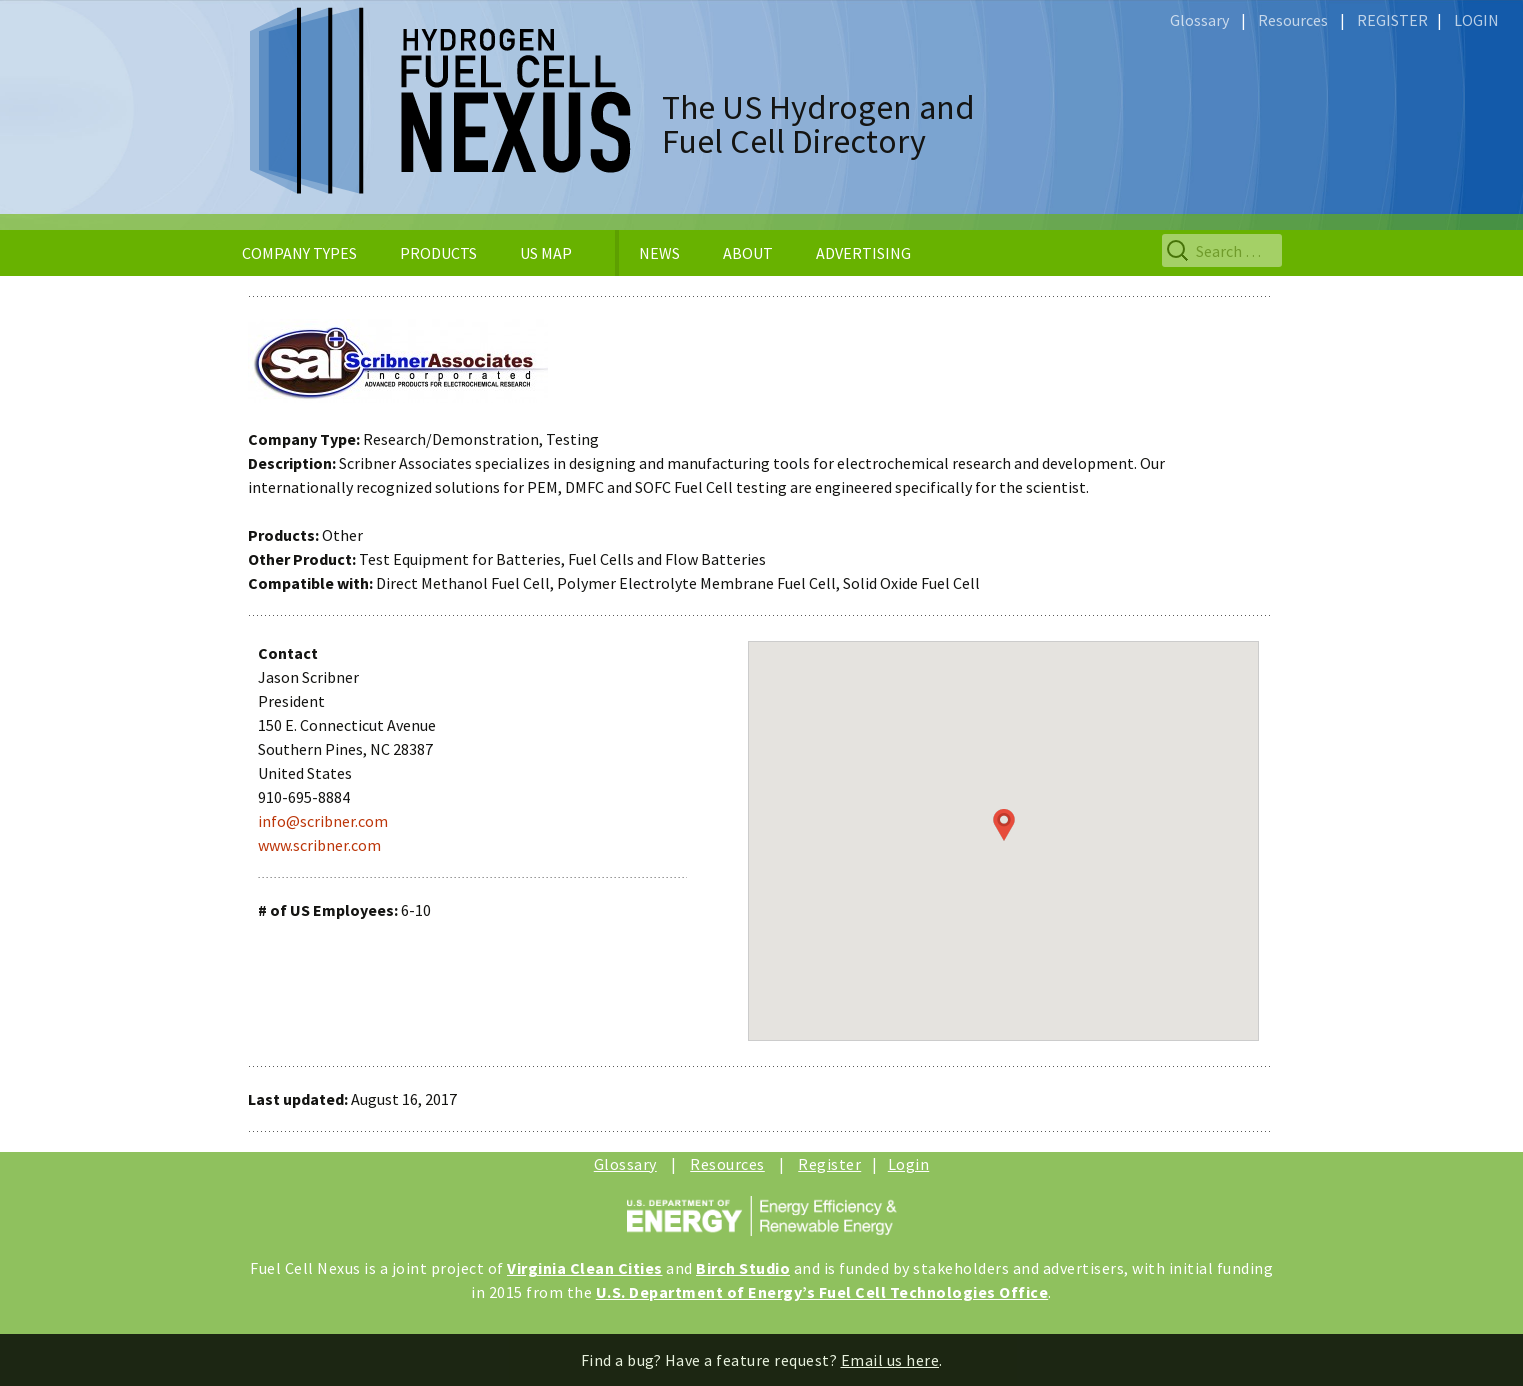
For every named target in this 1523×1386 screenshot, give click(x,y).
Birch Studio (743, 1268)
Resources (1293, 20)
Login (909, 1164)
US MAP (546, 253)
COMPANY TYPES (299, 253)
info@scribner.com (323, 821)
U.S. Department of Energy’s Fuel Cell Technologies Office (822, 1292)
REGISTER (1392, 20)
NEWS (659, 253)
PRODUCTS (438, 253)
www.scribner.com (319, 845)
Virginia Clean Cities (585, 1268)
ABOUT (748, 253)
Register (829, 1164)
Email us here (890, 1360)
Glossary (1199, 20)
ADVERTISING (863, 253)
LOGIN (1476, 20)
